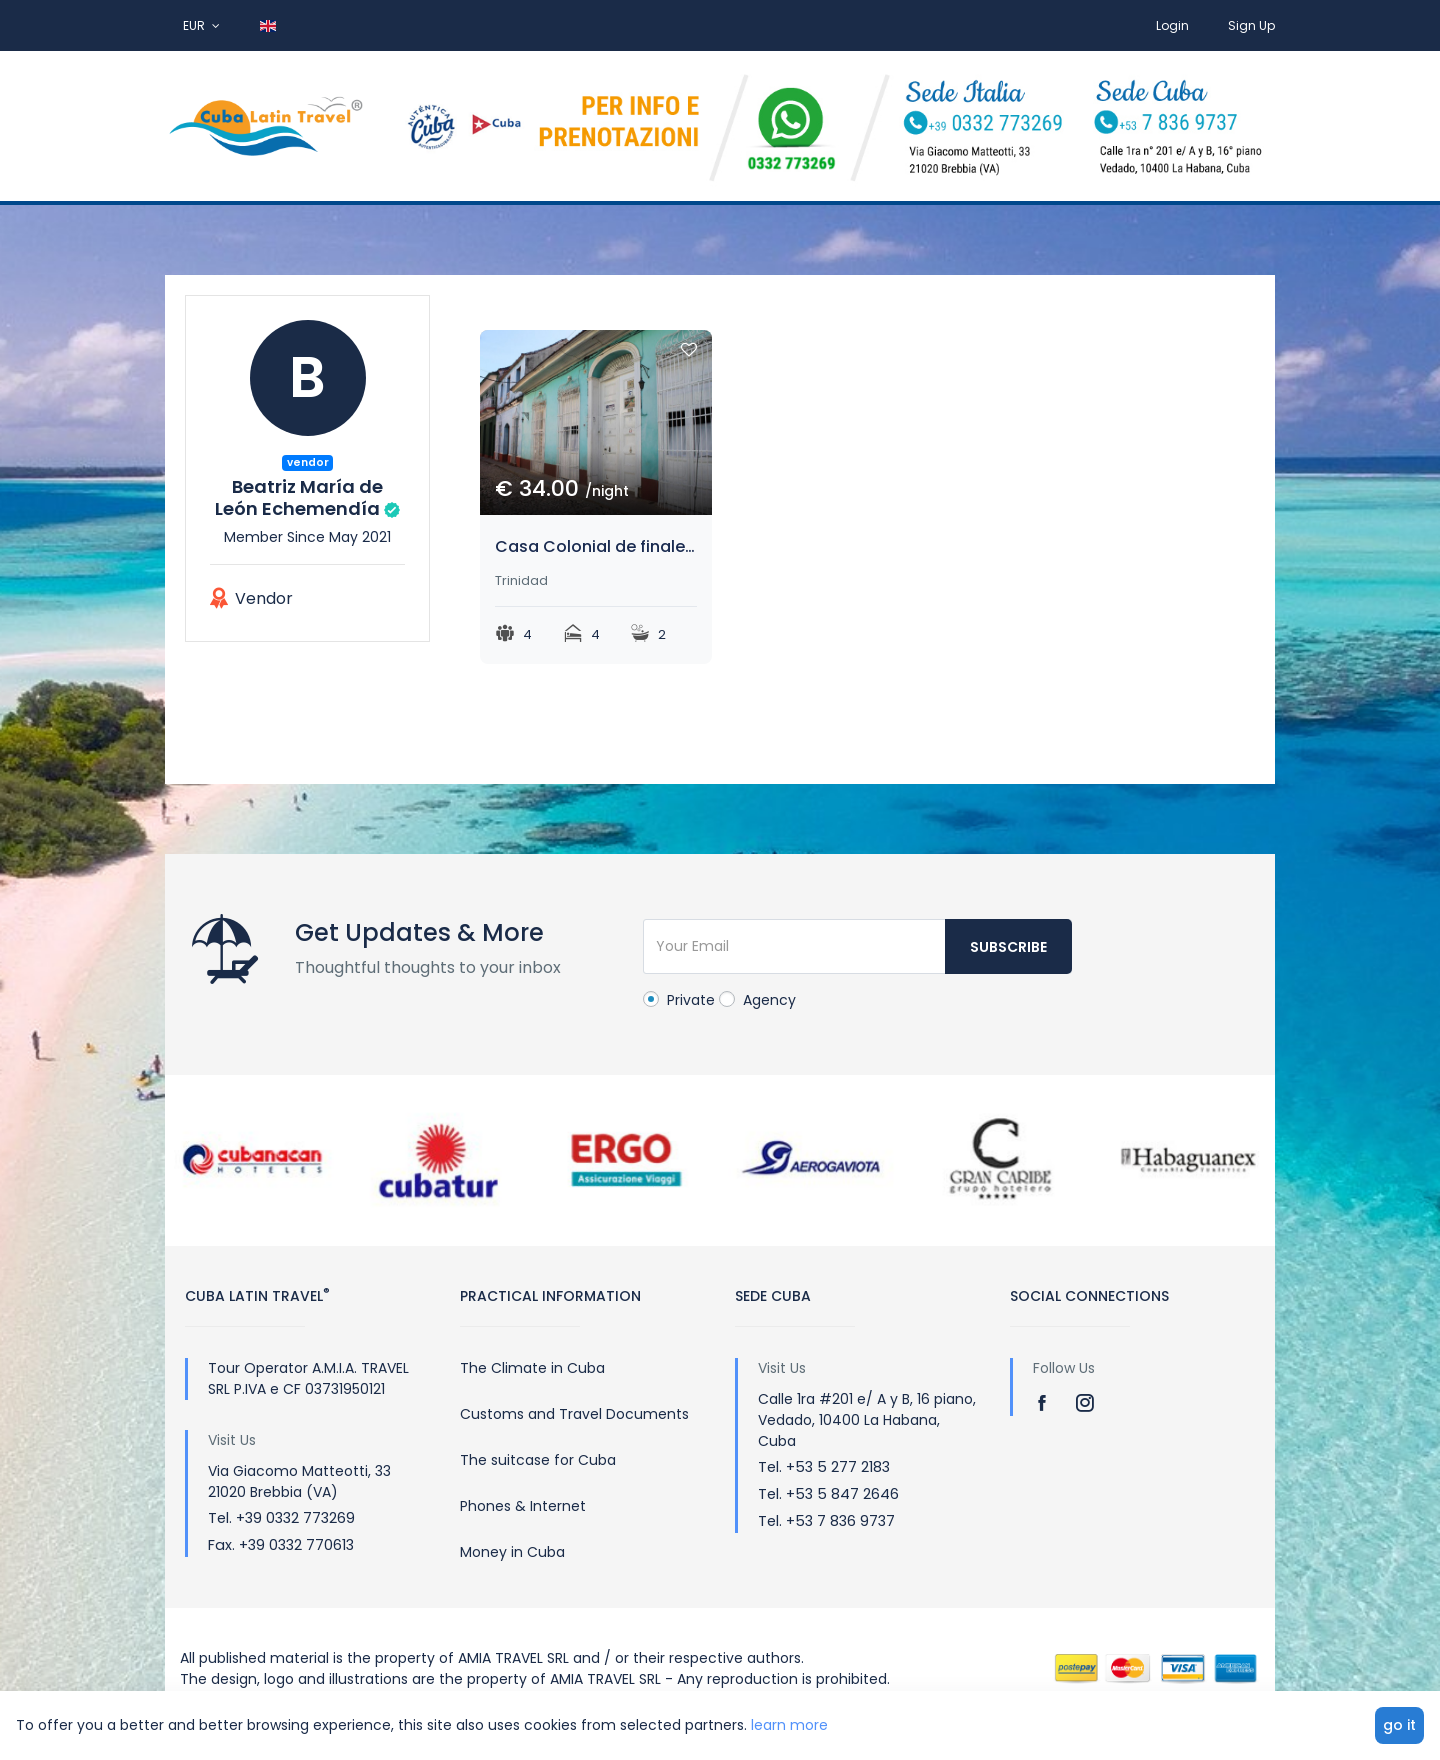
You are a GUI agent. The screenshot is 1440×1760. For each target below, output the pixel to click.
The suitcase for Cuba (538, 1460)
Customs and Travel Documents (574, 1414)
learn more (789, 1725)
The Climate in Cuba (532, 1368)
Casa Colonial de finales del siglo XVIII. (596, 546)
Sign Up (1251, 25)
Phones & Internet (523, 1506)
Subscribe (1008, 947)
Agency (757, 1000)
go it (1399, 1725)
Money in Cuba (512, 1552)
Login (1172, 25)
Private (679, 1000)
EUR (201, 25)
